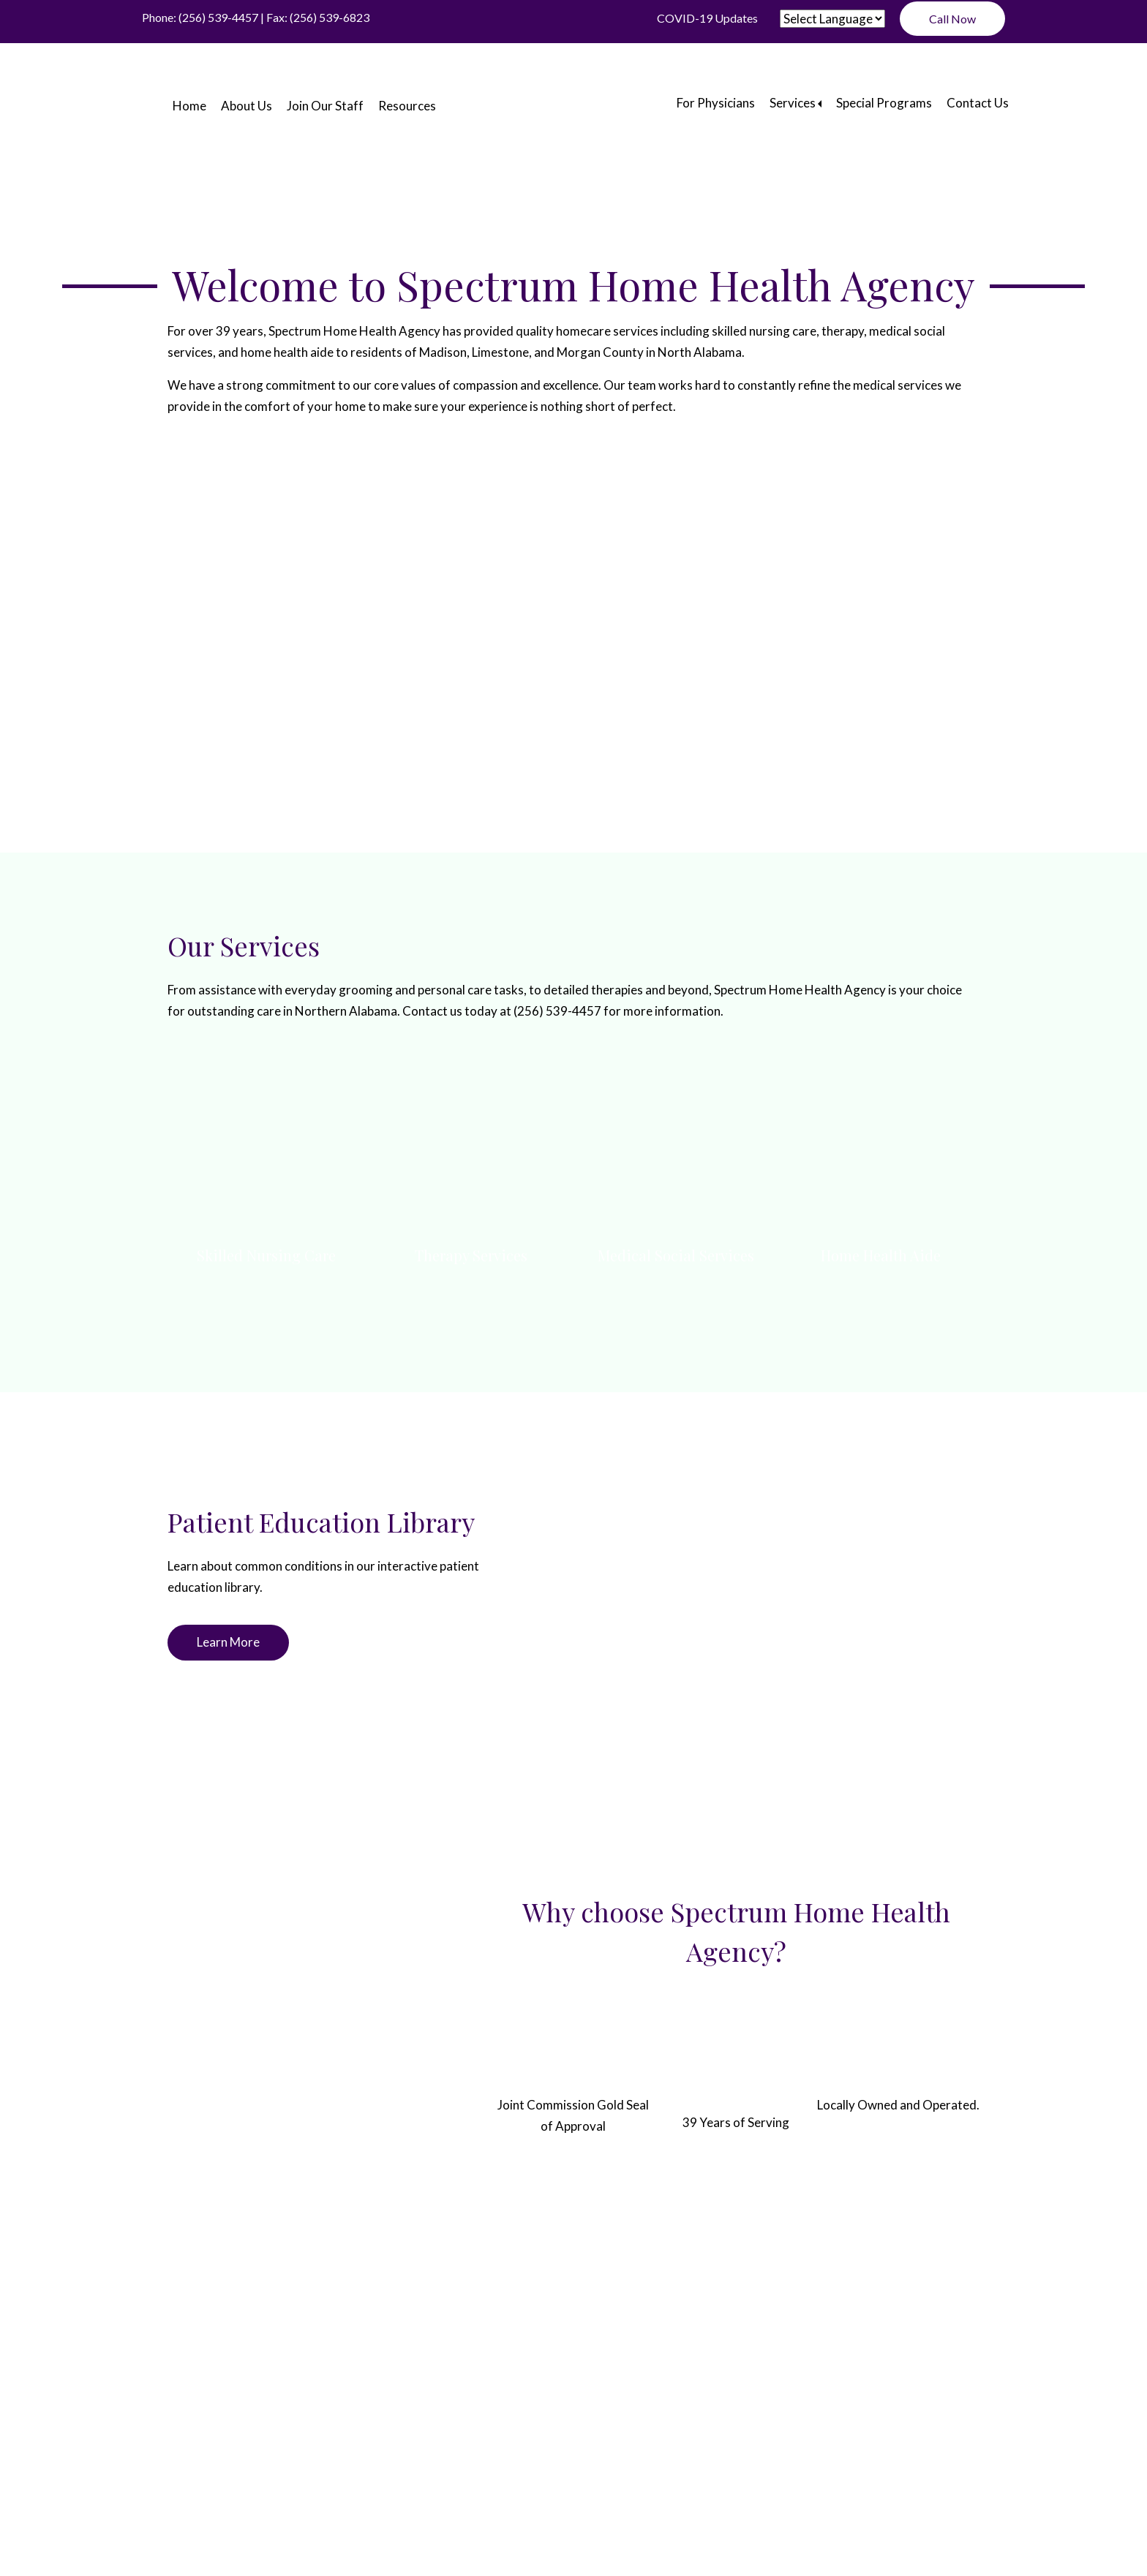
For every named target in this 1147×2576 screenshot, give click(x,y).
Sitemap (664, 2349)
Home (189, 105)
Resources (407, 105)
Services (793, 102)
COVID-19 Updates (707, 18)
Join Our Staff (325, 105)
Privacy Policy (594, 2349)
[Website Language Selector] (832, 19)
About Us (246, 105)
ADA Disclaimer (504, 2349)
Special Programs (884, 102)
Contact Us (978, 102)
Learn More (228, 1642)
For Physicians (716, 102)
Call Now (952, 19)
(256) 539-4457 (218, 17)
